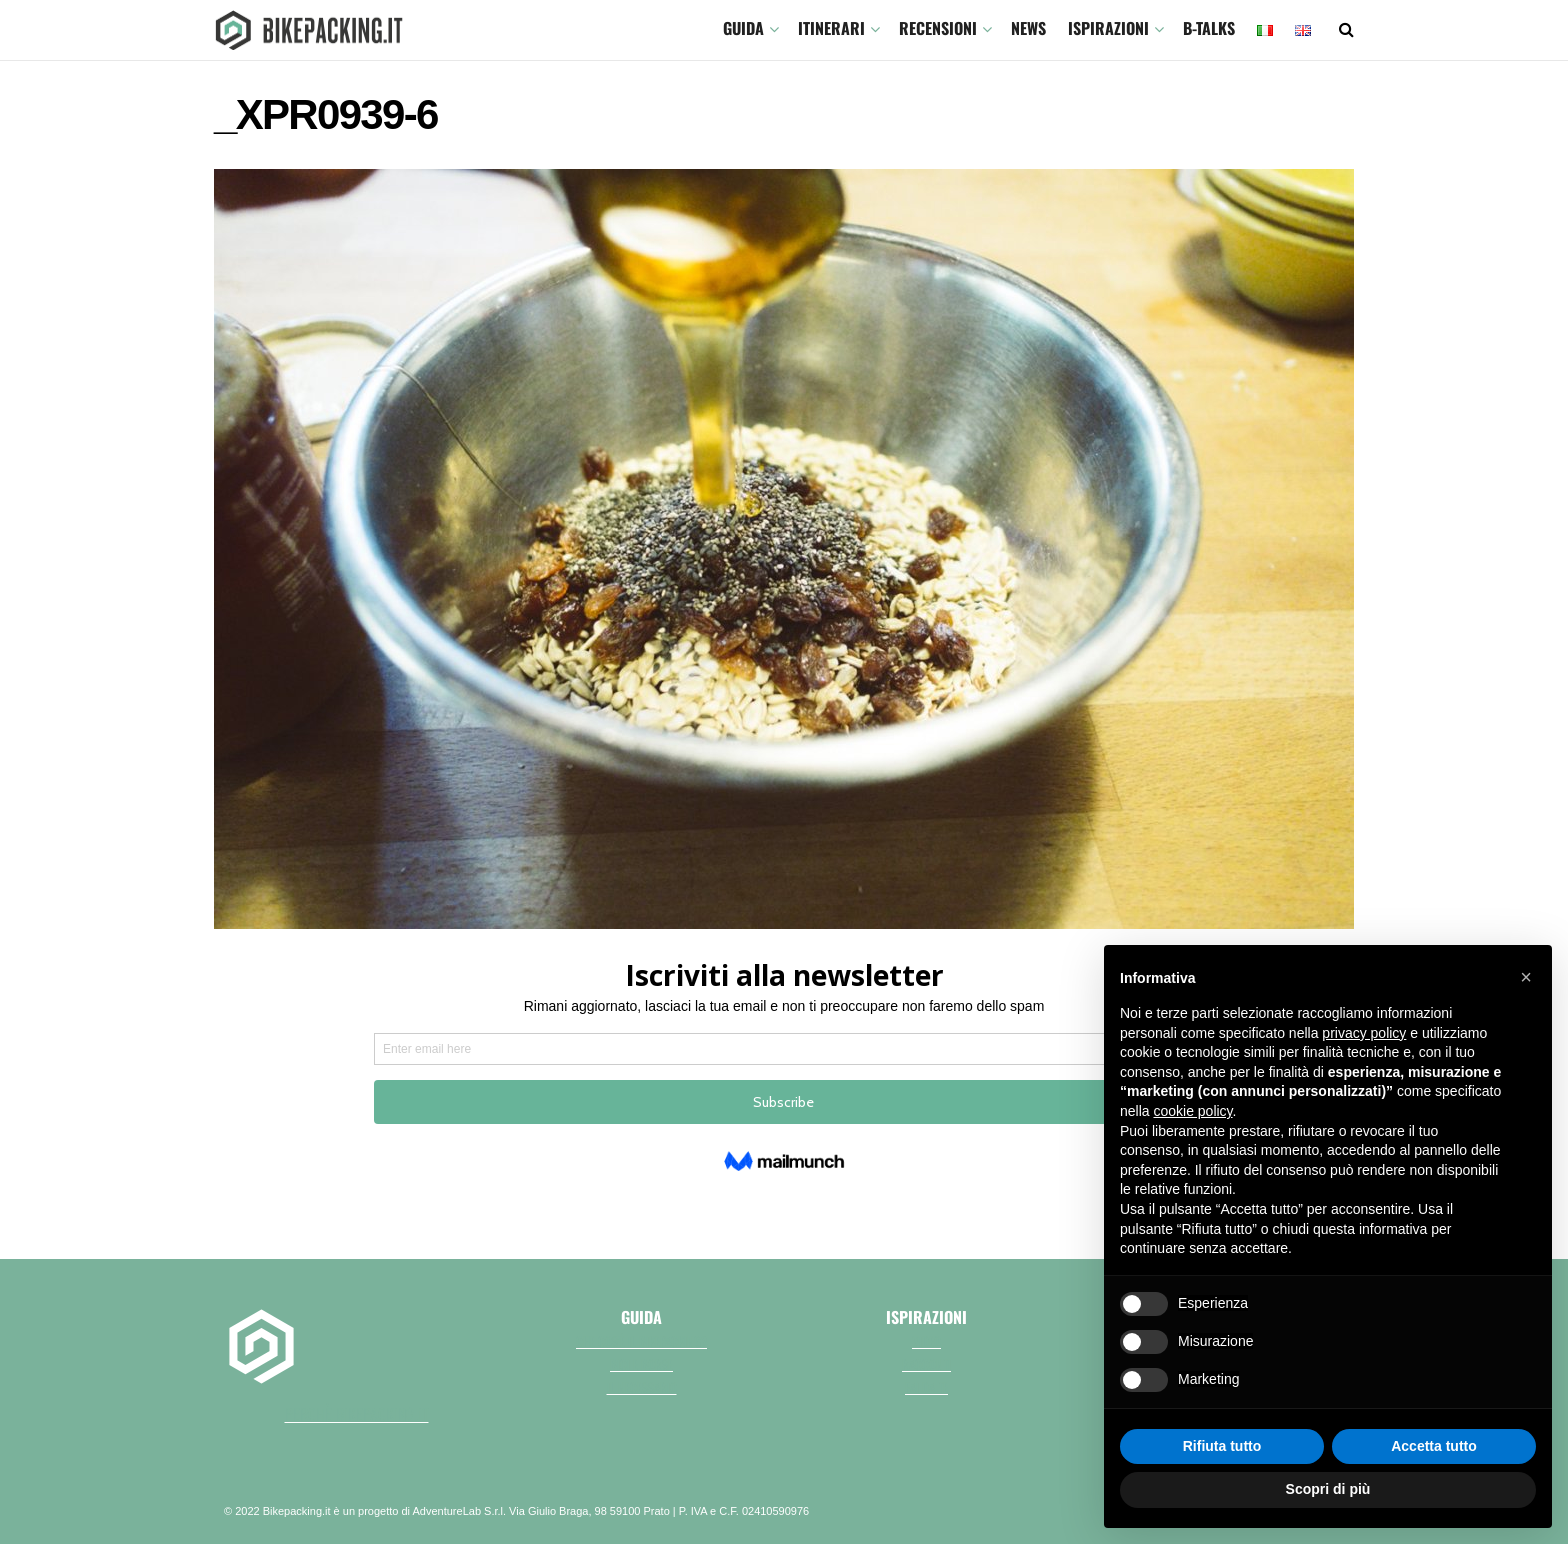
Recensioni (938, 28)
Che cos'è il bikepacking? (641, 1341)
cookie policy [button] (1192, 1111)
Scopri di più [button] (1328, 1489)
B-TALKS (1209, 28)
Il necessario (642, 1387)
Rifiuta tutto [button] (1222, 1446)
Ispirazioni (1108, 28)
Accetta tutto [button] (1434, 1446)
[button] (1526, 977)
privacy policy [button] (1364, 1033)
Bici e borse (641, 1364)
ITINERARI (831, 28)
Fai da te (926, 1387)
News (1028, 28)
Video (926, 1341)
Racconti (926, 1364)
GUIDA (743, 28)
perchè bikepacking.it (357, 1414)
